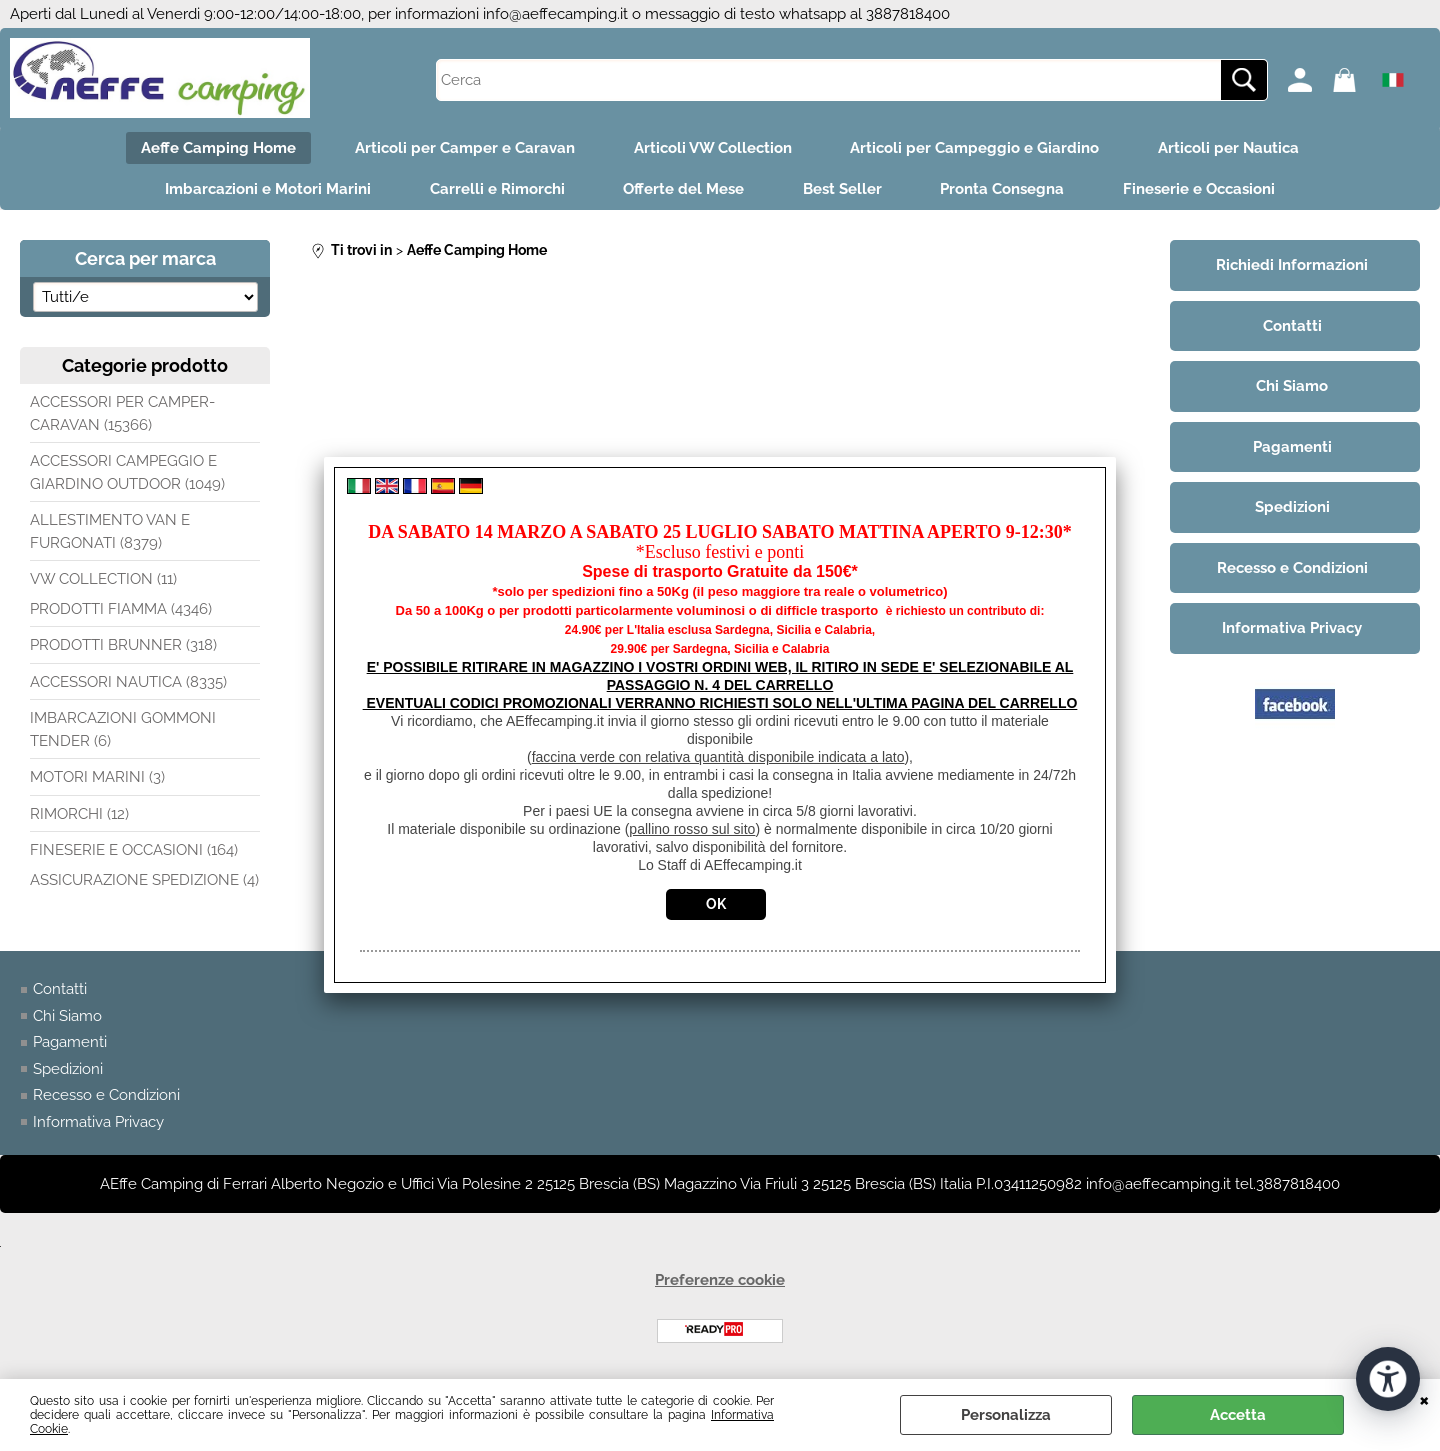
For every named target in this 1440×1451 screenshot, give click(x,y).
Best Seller (843, 191)
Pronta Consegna (1005, 191)
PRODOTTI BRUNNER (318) (123, 647)
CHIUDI (1424, 1399)
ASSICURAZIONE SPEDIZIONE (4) (144, 882)
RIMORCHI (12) (79, 816)
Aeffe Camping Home (216, 148)
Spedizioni (68, 1071)
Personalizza (1006, 1415)
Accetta (1238, 1415)
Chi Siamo (67, 1018)
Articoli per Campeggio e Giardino (976, 148)
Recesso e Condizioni (106, 1097)
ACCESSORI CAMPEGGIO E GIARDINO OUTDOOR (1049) (127, 474)
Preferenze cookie (720, 1282)
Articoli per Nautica (1231, 148)
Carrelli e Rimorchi (495, 191)
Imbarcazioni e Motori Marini (265, 191)
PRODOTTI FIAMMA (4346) (121, 611)
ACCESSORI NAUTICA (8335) (128, 684)
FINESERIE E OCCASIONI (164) (134, 852)
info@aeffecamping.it (555, 14)
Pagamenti (70, 1044)
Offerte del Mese (683, 191)
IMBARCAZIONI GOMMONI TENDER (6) (123, 731)
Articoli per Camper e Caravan (464, 148)
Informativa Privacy (98, 1124)
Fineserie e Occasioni (1203, 191)
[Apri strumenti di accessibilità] (1388, 1379)
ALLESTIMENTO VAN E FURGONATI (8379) (110, 533)
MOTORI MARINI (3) (97, 779)
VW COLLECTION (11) (103, 581)
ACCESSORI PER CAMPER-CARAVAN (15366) (122, 415)
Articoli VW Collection (713, 148)
